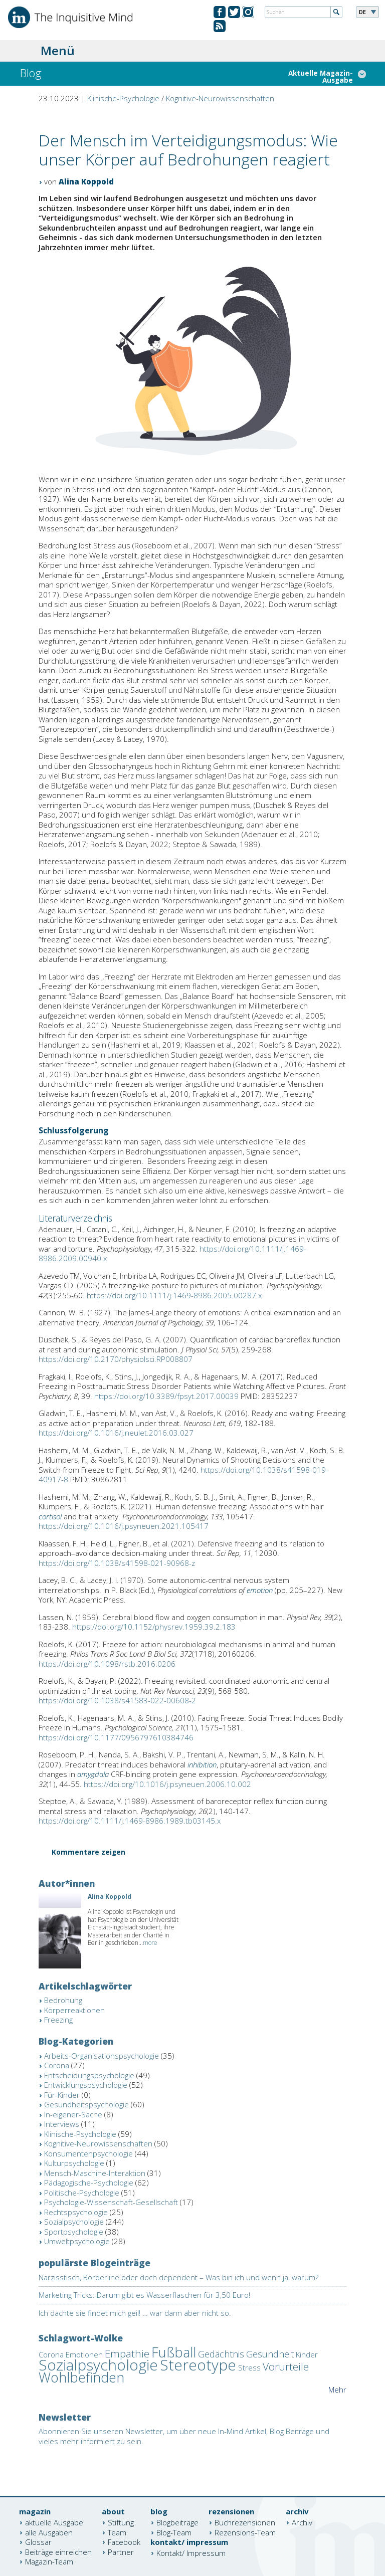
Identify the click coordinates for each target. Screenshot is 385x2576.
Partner (121, 2551)
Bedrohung (63, 2000)
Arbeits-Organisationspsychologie (101, 2056)
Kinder (307, 2354)
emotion (260, 1590)
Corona (56, 2065)
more (150, 1942)
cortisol (50, 1516)
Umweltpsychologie (77, 2241)
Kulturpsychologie (74, 2163)
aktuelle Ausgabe (54, 2522)
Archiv (302, 2522)
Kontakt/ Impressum (191, 2552)
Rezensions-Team (245, 2532)
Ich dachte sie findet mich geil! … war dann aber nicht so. (135, 2313)
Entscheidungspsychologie (89, 2075)
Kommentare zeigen (88, 1853)
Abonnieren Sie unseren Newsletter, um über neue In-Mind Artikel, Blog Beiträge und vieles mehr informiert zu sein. (184, 2436)
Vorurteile (286, 2366)
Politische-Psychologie (81, 2193)
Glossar (38, 2542)
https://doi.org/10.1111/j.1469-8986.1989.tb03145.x (130, 1821)
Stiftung (121, 2522)
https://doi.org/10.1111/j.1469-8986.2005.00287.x (174, 1295)
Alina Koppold (86, 181)
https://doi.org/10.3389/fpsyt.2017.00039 (166, 1396)
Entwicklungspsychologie (85, 2085)
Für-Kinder (62, 2095)
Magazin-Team (49, 2561)
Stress (249, 2367)
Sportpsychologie (73, 2232)
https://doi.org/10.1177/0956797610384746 (116, 1737)
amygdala (93, 1774)
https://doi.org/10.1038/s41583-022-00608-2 (117, 1700)
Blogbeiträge (177, 2522)
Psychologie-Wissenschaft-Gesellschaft (111, 2202)
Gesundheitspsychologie (86, 2104)
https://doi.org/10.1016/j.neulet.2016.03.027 (116, 1433)
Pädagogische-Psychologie (88, 2182)
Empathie (127, 2353)
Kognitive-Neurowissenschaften (220, 98)
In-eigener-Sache (73, 2114)
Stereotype (198, 2364)
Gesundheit (270, 2354)
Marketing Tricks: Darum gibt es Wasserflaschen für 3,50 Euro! (144, 2295)
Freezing (58, 2020)
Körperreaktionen (74, 2010)
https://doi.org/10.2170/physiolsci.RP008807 (115, 1359)
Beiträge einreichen (58, 2551)
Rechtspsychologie (76, 2212)
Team (117, 2532)
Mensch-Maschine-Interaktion (94, 2173)
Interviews (61, 2124)
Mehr (337, 2390)
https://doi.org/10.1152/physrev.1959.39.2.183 (154, 1627)
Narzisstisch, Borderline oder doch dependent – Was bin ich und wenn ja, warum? (178, 2277)
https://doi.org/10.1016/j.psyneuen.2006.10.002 (167, 1784)
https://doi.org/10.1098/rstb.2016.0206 (107, 1664)
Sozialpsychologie (74, 2222)
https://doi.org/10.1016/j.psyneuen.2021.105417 (124, 1526)
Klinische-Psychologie (123, 98)
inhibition (202, 1764)
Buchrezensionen (245, 2522)
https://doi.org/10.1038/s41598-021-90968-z (117, 1563)
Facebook (124, 2542)
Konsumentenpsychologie (88, 2153)
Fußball (173, 2352)
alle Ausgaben (49, 2532)
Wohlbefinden (81, 2377)
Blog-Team (173, 2532)
